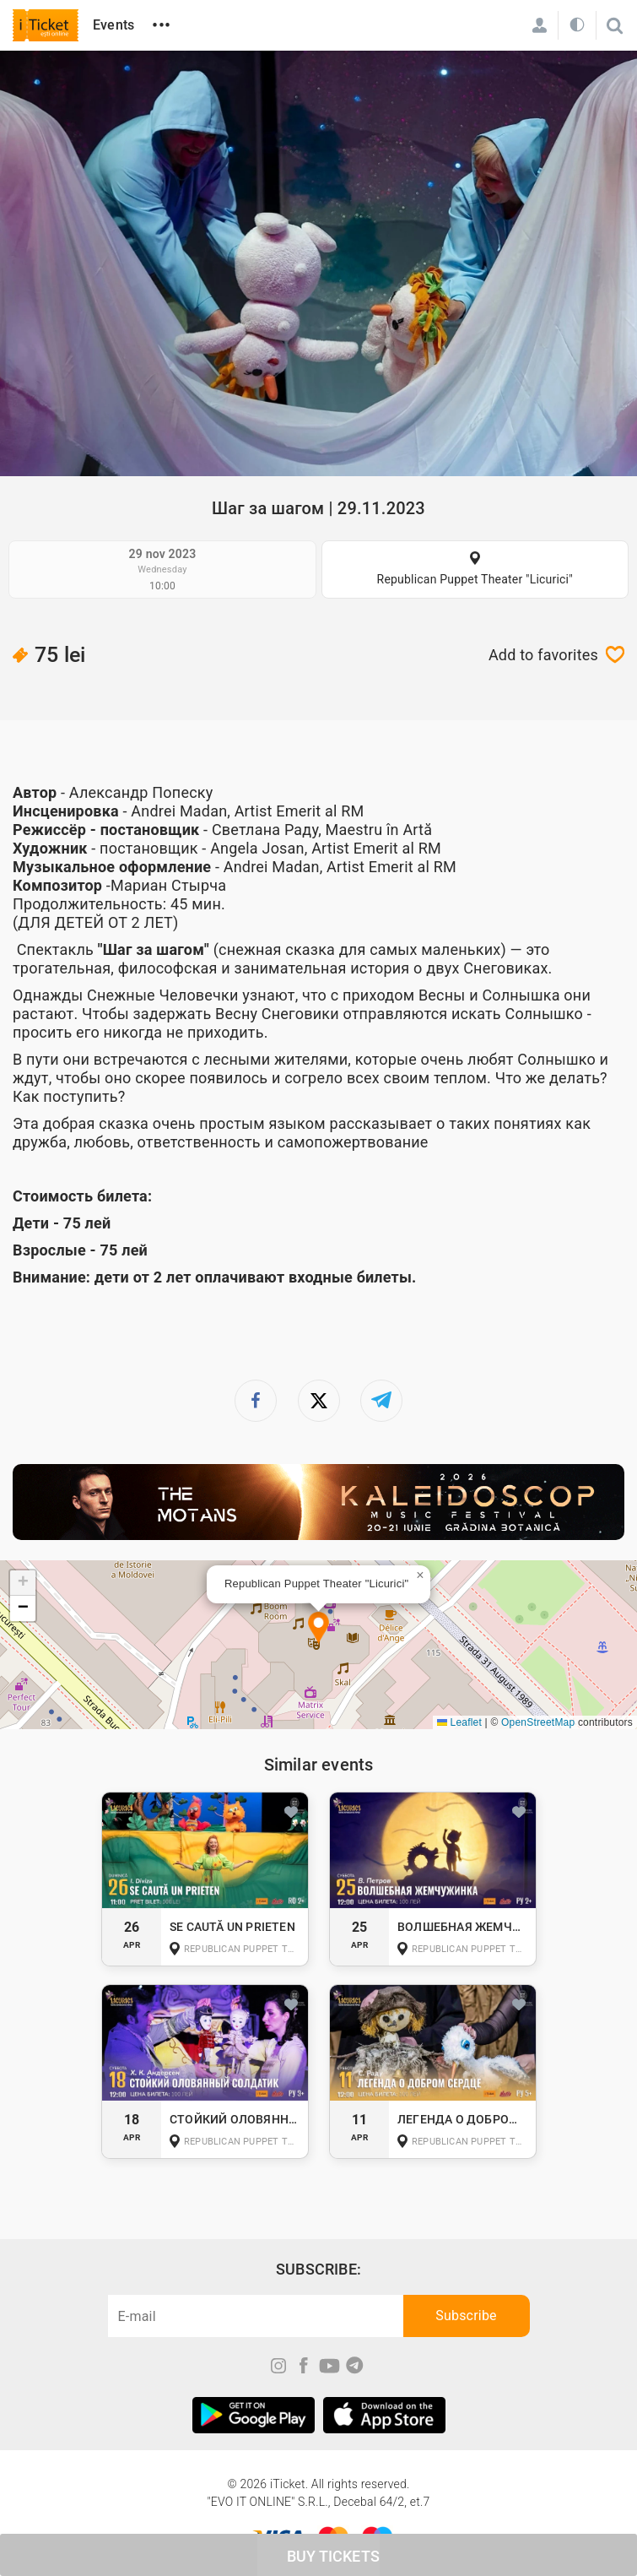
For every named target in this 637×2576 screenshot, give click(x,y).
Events (113, 25)
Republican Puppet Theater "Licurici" (475, 579)
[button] (318, 1629)
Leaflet (459, 1722)
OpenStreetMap (538, 1722)
